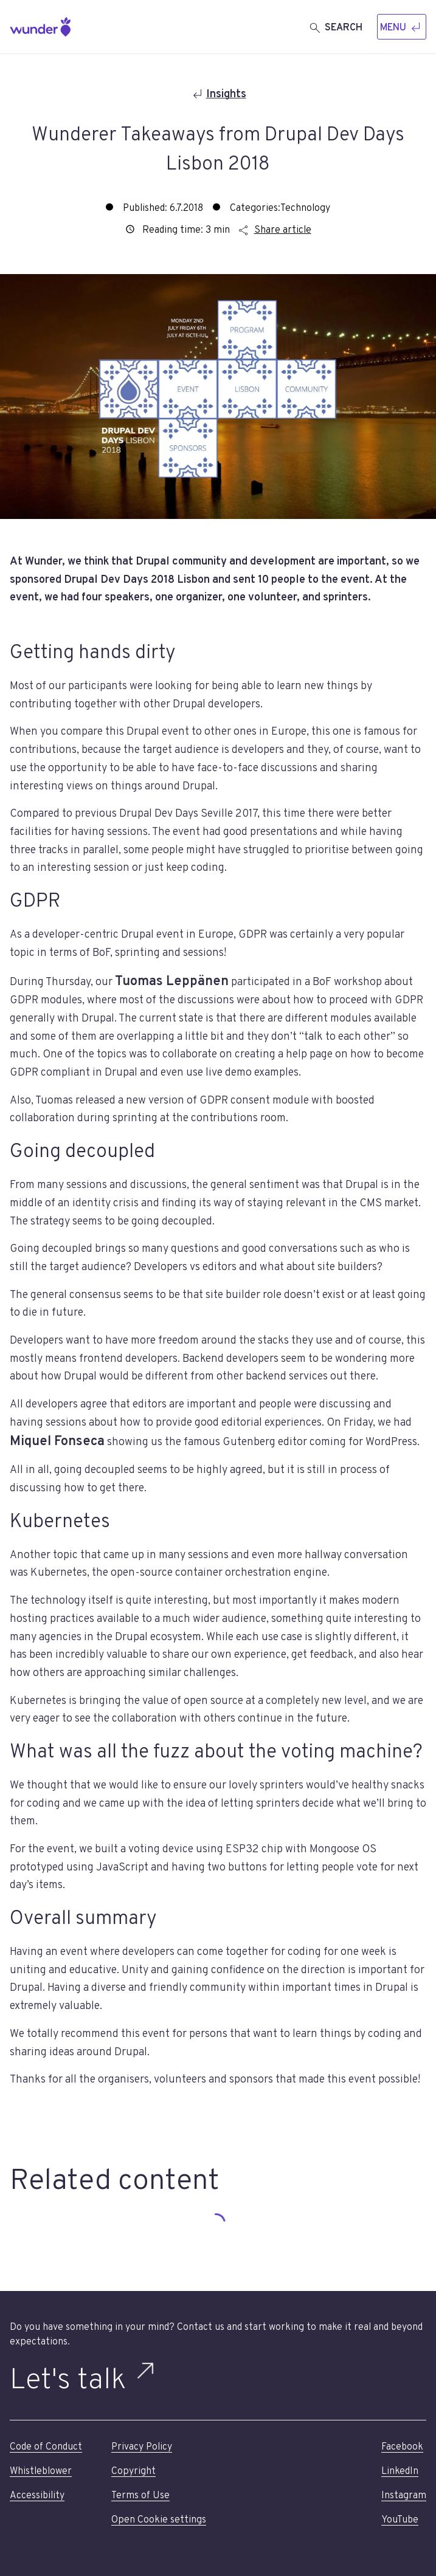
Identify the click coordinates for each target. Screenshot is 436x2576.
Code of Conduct (46, 2447)
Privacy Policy (141, 2447)
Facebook (402, 2447)
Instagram (403, 2496)
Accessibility (37, 2496)
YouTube (399, 2520)
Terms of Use (140, 2496)
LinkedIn (399, 2471)
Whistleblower (41, 2471)
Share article (274, 230)
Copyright (133, 2471)
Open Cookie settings (158, 2520)
